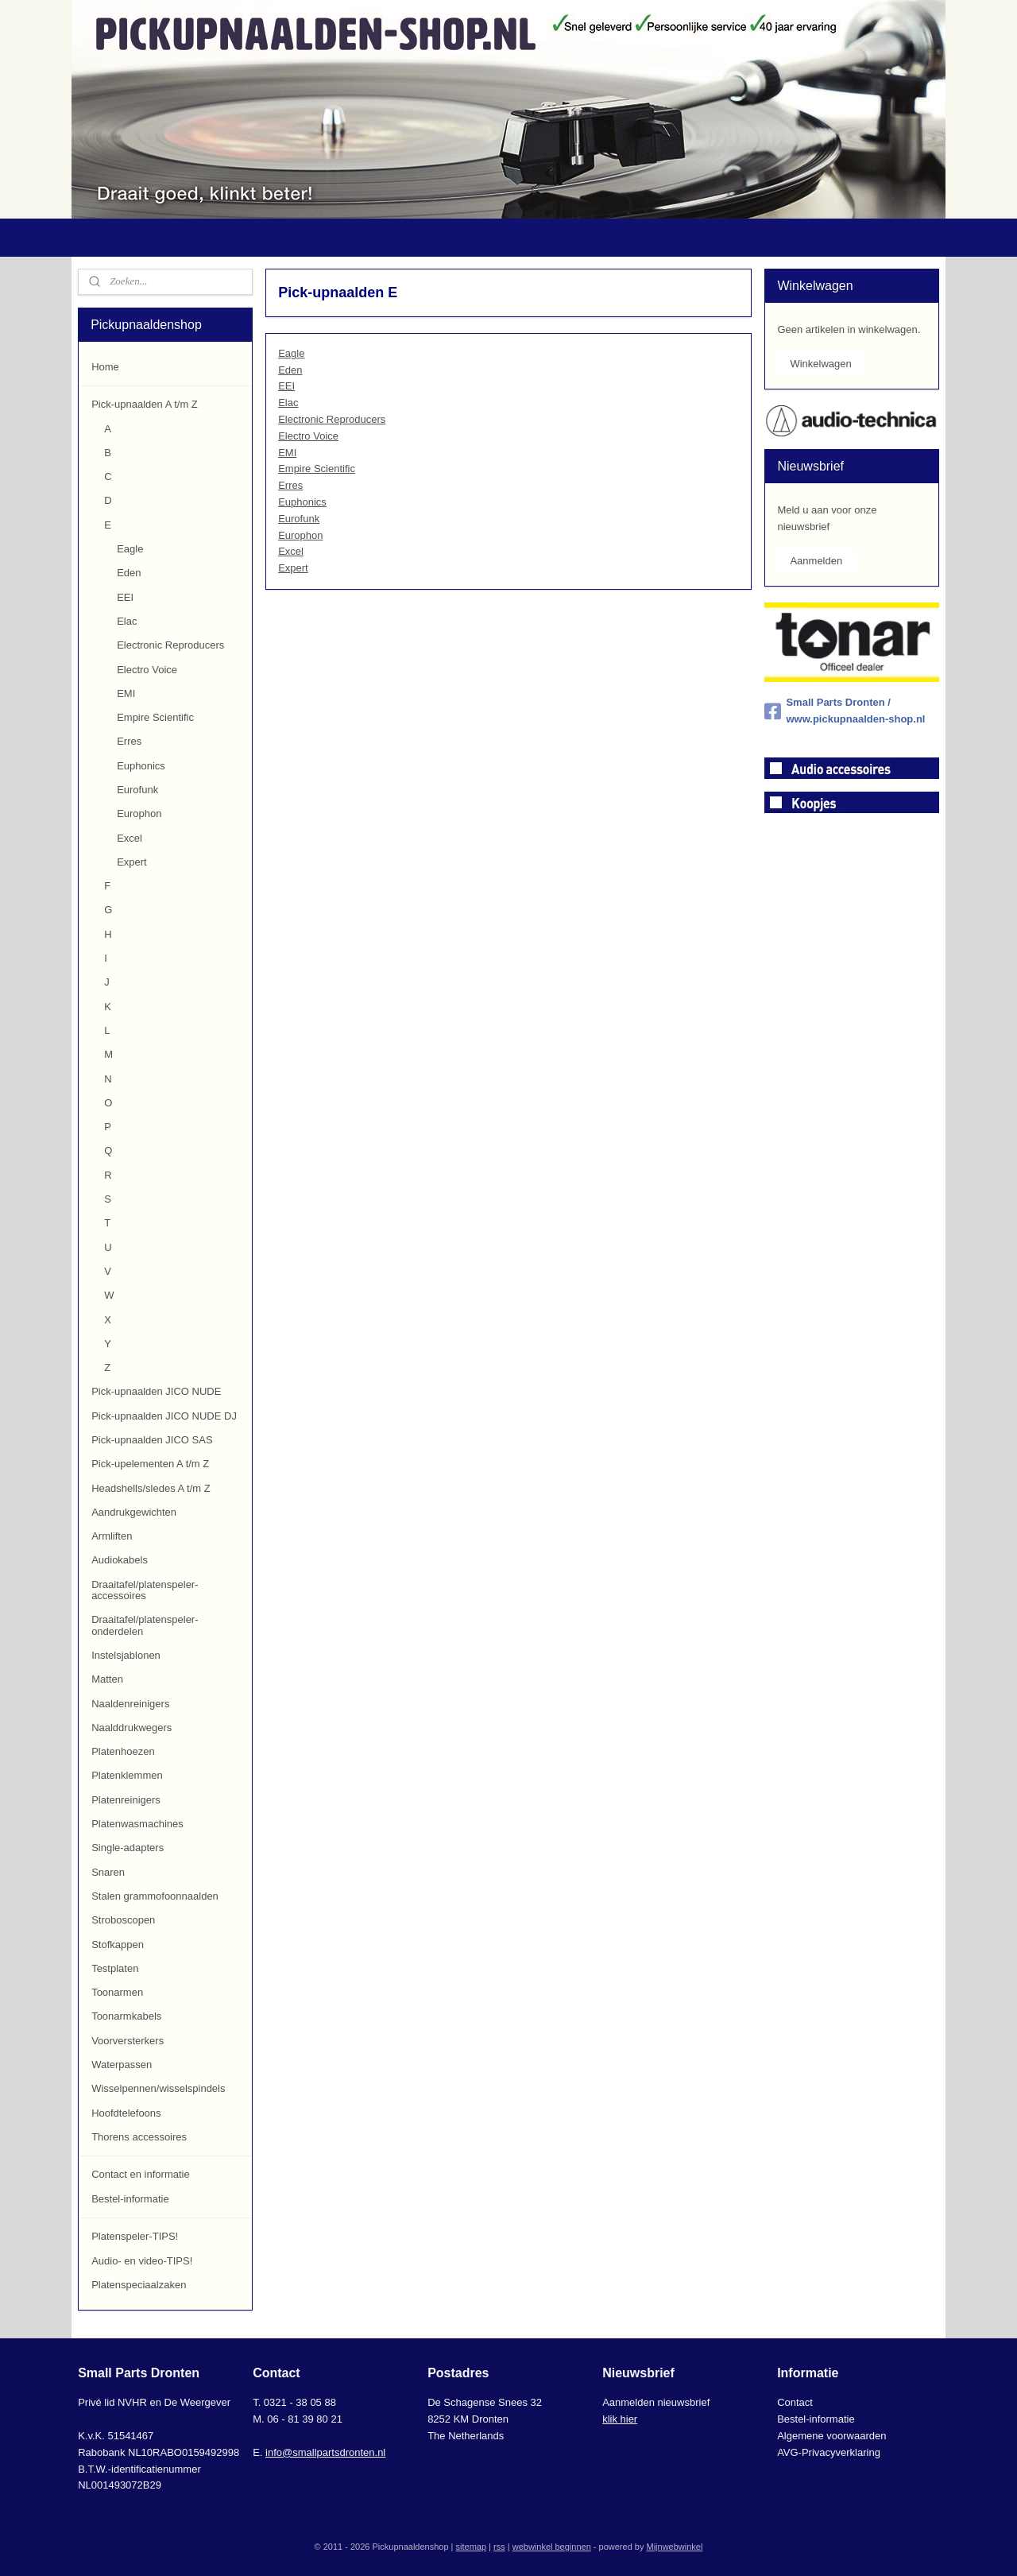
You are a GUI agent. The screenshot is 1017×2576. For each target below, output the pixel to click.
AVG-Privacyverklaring (828, 2452)
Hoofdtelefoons (125, 2113)
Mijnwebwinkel (674, 2546)
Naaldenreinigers (130, 1704)
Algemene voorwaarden (831, 2436)
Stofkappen (117, 1944)
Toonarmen (117, 1992)
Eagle (291, 353)
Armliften (111, 1536)
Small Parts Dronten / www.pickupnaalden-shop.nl (844, 710)
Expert (293, 568)
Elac (288, 403)
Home (105, 367)
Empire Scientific (316, 469)
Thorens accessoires (139, 2137)
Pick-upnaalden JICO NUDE (156, 1391)
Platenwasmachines (137, 1824)
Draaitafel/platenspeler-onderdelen (144, 1625)
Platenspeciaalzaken (138, 2285)
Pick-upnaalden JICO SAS (151, 1440)
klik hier (619, 2419)
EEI (286, 386)
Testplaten (114, 1968)
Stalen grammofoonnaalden (154, 1896)
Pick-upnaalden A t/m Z (144, 404)
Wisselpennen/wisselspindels (158, 2088)
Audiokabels (119, 1560)
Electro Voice (308, 436)
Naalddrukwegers (131, 1727)
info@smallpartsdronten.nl (325, 2452)
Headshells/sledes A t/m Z (151, 1488)
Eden (290, 370)
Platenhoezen (123, 1751)
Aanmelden (816, 561)
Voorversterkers (127, 2041)
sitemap (471, 2546)
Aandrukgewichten (133, 1512)
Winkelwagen (820, 364)
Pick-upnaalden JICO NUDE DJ (164, 1416)
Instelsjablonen (125, 1655)
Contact (795, 2402)
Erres (290, 485)
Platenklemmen (127, 1775)
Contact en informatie (140, 2174)
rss (499, 2546)
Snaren (108, 1872)
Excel (291, 551)
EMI (287, 453)
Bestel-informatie (130, 2199)
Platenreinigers (125, 1800)
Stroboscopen (123, 1920)
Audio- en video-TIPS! (141, 2261)
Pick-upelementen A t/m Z (150, 1464)
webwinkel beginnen (551, 2546)
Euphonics (302, 502)
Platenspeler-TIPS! (134, 2236)
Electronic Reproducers (331, 419)
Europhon (300, 535)
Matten (107, 1679)
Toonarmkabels (126, 2016)
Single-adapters (127, 1848)
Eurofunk (298, 519)
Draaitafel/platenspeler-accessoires (144, 1590)
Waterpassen (121, 2064)
